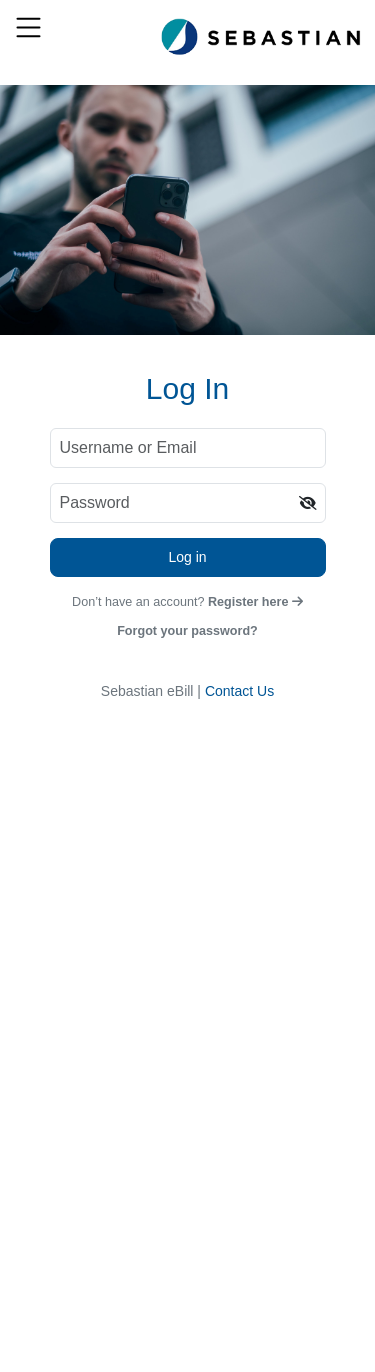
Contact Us (239, 691)
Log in (187, 557)
